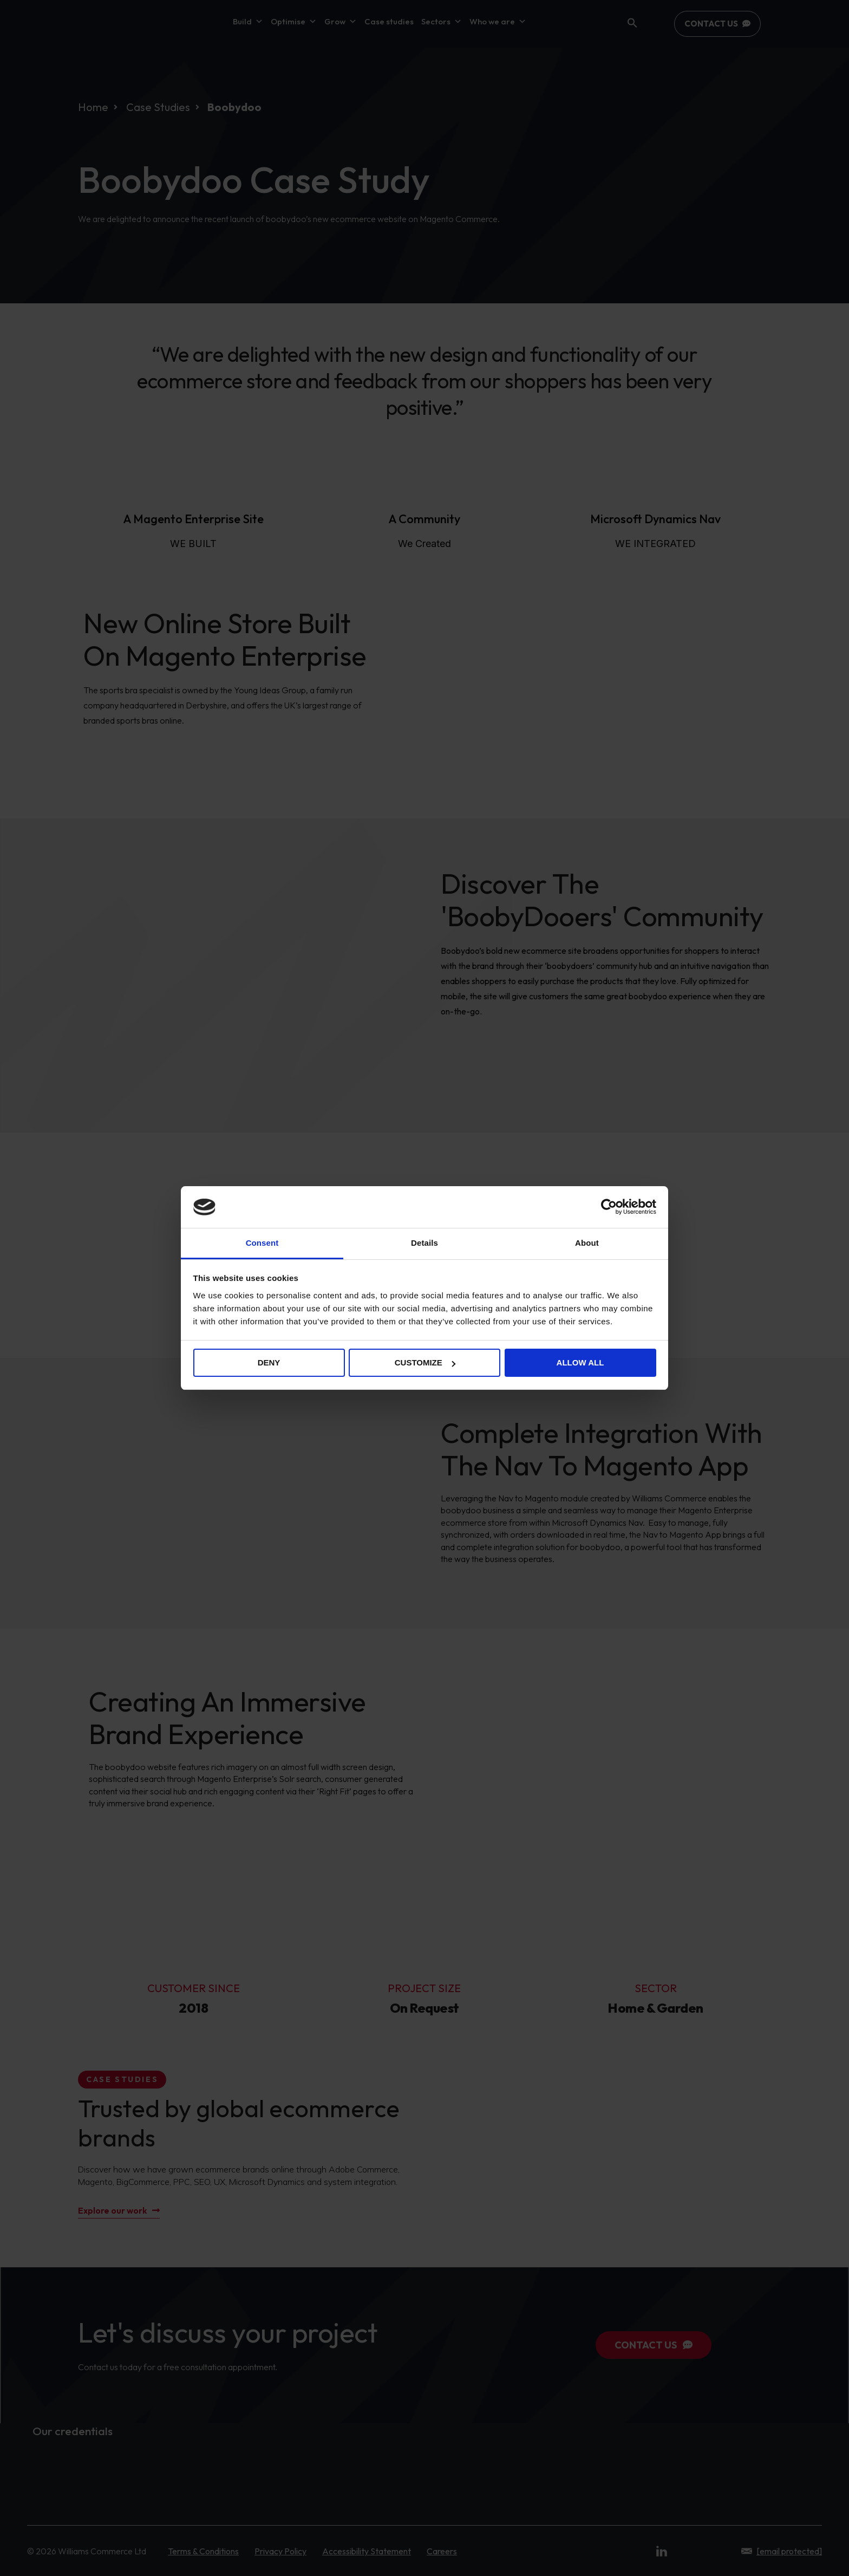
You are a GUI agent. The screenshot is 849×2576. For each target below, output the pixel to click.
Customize (425, 1362)
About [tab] (587, 1242)
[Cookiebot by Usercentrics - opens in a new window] (608, 1207)
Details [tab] (424, 1242)
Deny (269, 1362)
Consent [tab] (262, 1242)
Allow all (580, 1362)
